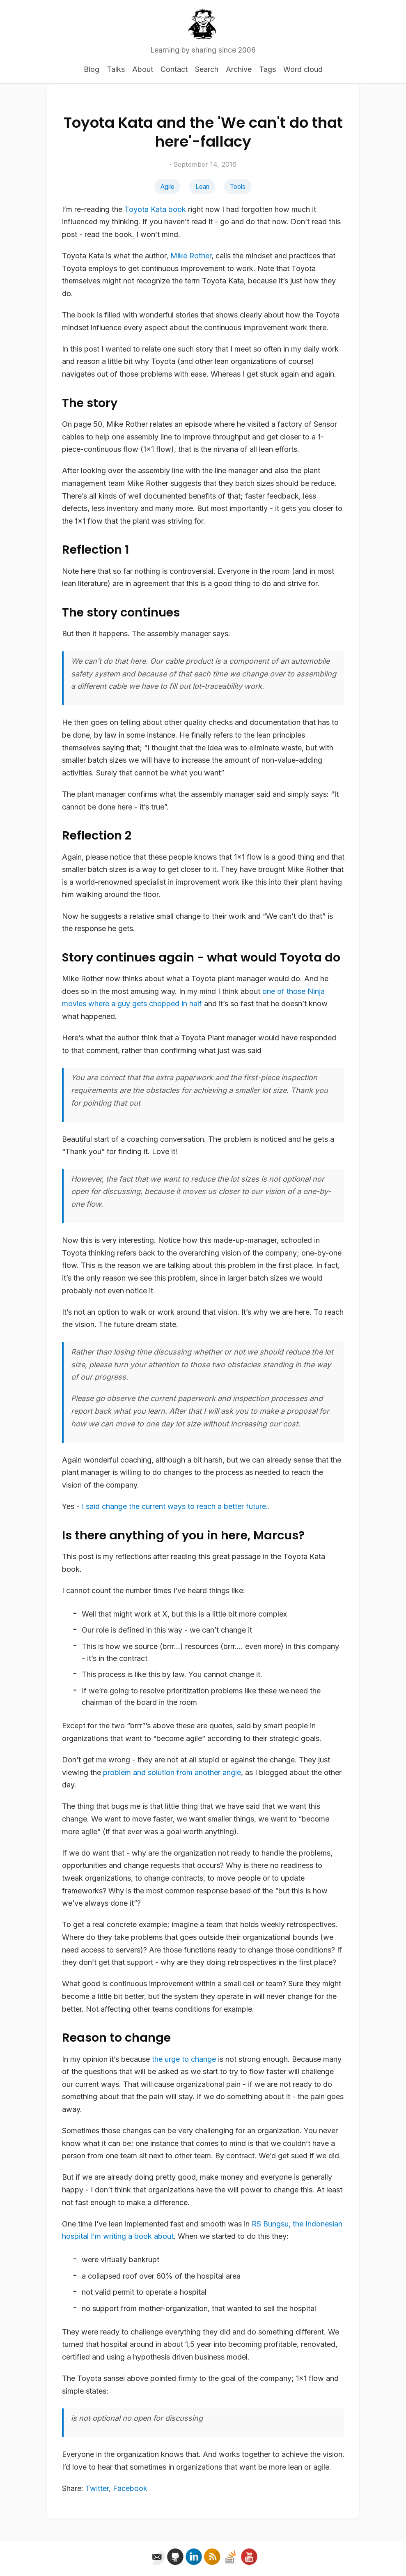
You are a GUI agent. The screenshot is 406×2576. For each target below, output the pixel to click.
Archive (239, 69)
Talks (116, 69)
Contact (174, 69)
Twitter (97, 2488)
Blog (91, 69)
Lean (202, 187)
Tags (267, 69)
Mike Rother (190, 255)
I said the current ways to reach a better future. (175, 1506)
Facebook (130, 2488)
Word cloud (303, 69)
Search (206, 69)
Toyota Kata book (155, 209)
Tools (237, 187)
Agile (167, 187)
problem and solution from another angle (172, 1772)
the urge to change (184, 2059)
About (142, 69)
